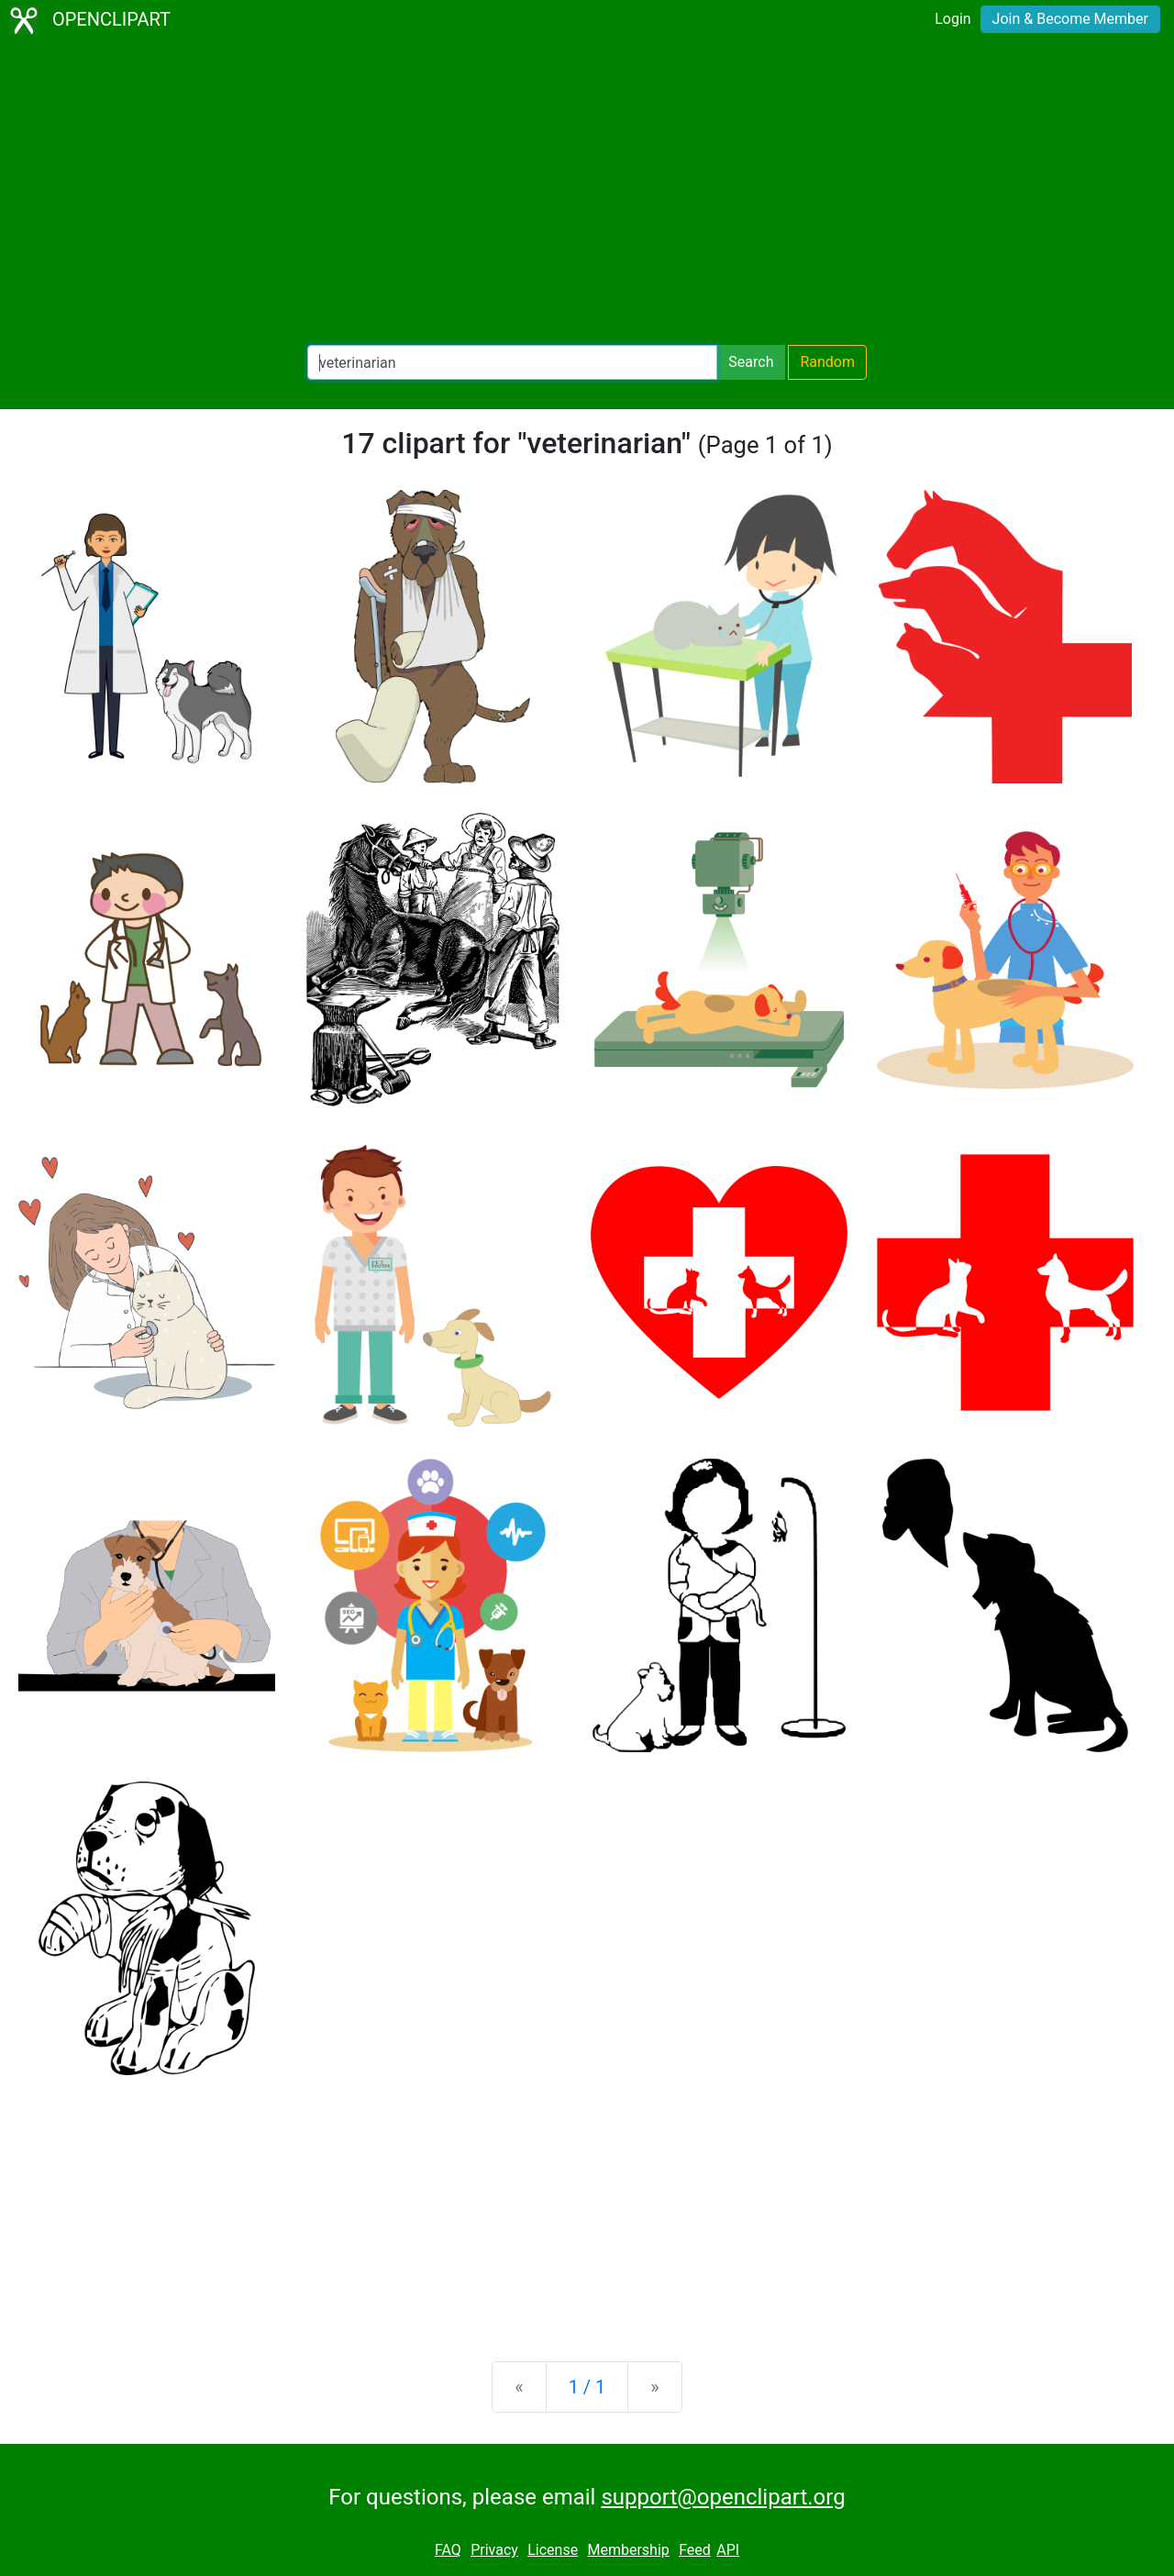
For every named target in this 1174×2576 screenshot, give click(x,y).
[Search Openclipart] (512, 362)
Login (952, 19)
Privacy (494, 2550)
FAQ (448, 2550)
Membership (628, 2550)
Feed (695, 2550)
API (727, 2550)
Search (750, 362)
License (552, 2550)
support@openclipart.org (723, 2497)
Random (827, 362)
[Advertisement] (587, 192)
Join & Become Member (1070, 19)
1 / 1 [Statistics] (587, 2387)
